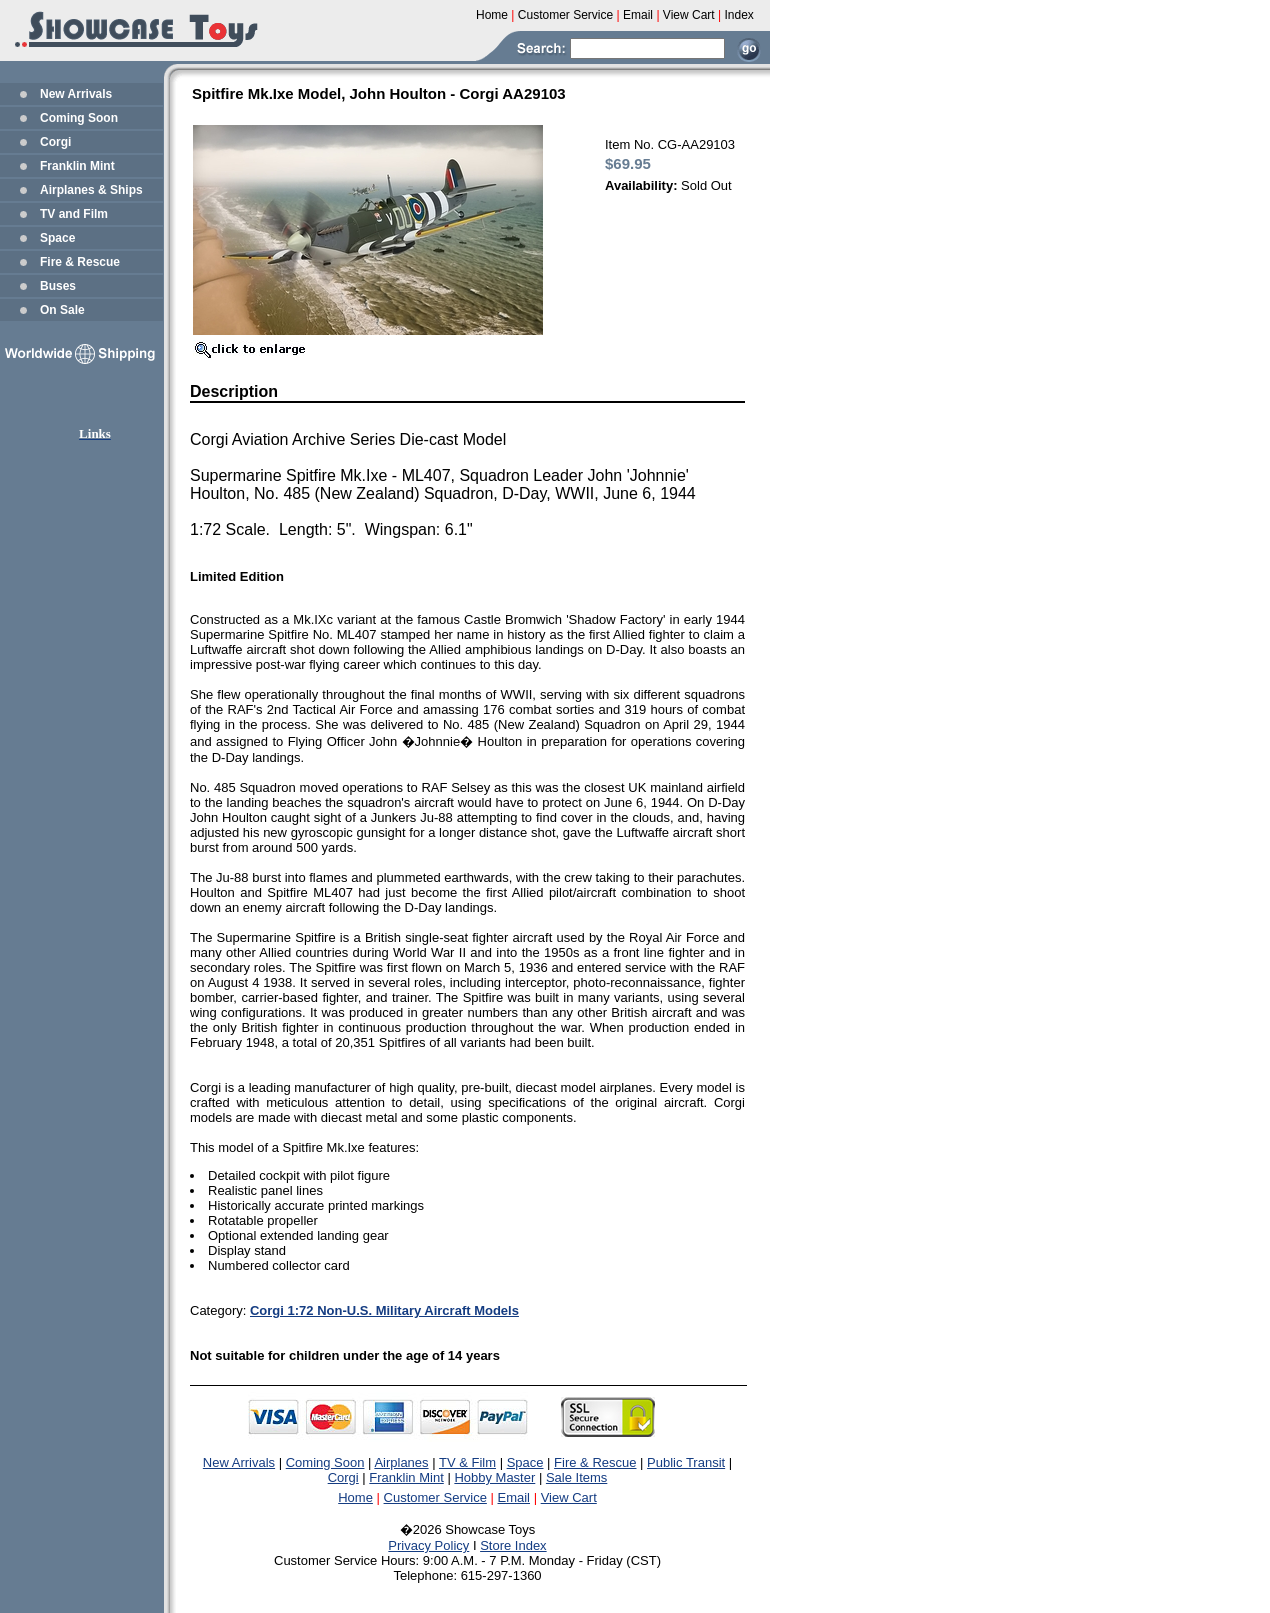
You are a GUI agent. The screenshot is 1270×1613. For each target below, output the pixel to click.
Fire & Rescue (80, 262)
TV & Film (467, 1462)
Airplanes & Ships (91, 190)
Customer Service (435, 1497)
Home (355, 1497)
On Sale (62, 310)
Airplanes (401, 1462)
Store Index (513, 1545)
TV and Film (74, 214)
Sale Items (576, 1477)
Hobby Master (494, 1477)
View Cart (569, 1497)
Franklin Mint (77, 166)
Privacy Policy (428, 1545)
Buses (58, 286)
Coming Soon (79, 118)
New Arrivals (76, 94)
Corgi (55, 142)
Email (514, 1497)
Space (57, 238)
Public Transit (686, 1462)
